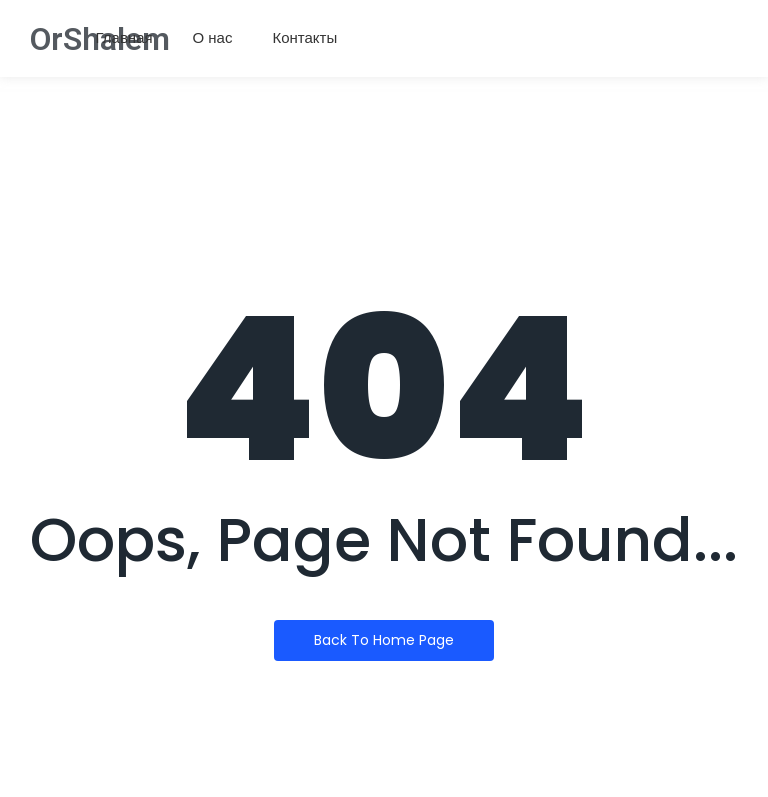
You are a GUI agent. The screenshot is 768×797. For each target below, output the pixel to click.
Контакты (304, 37)
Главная (124, 37)
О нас (213, 37)
